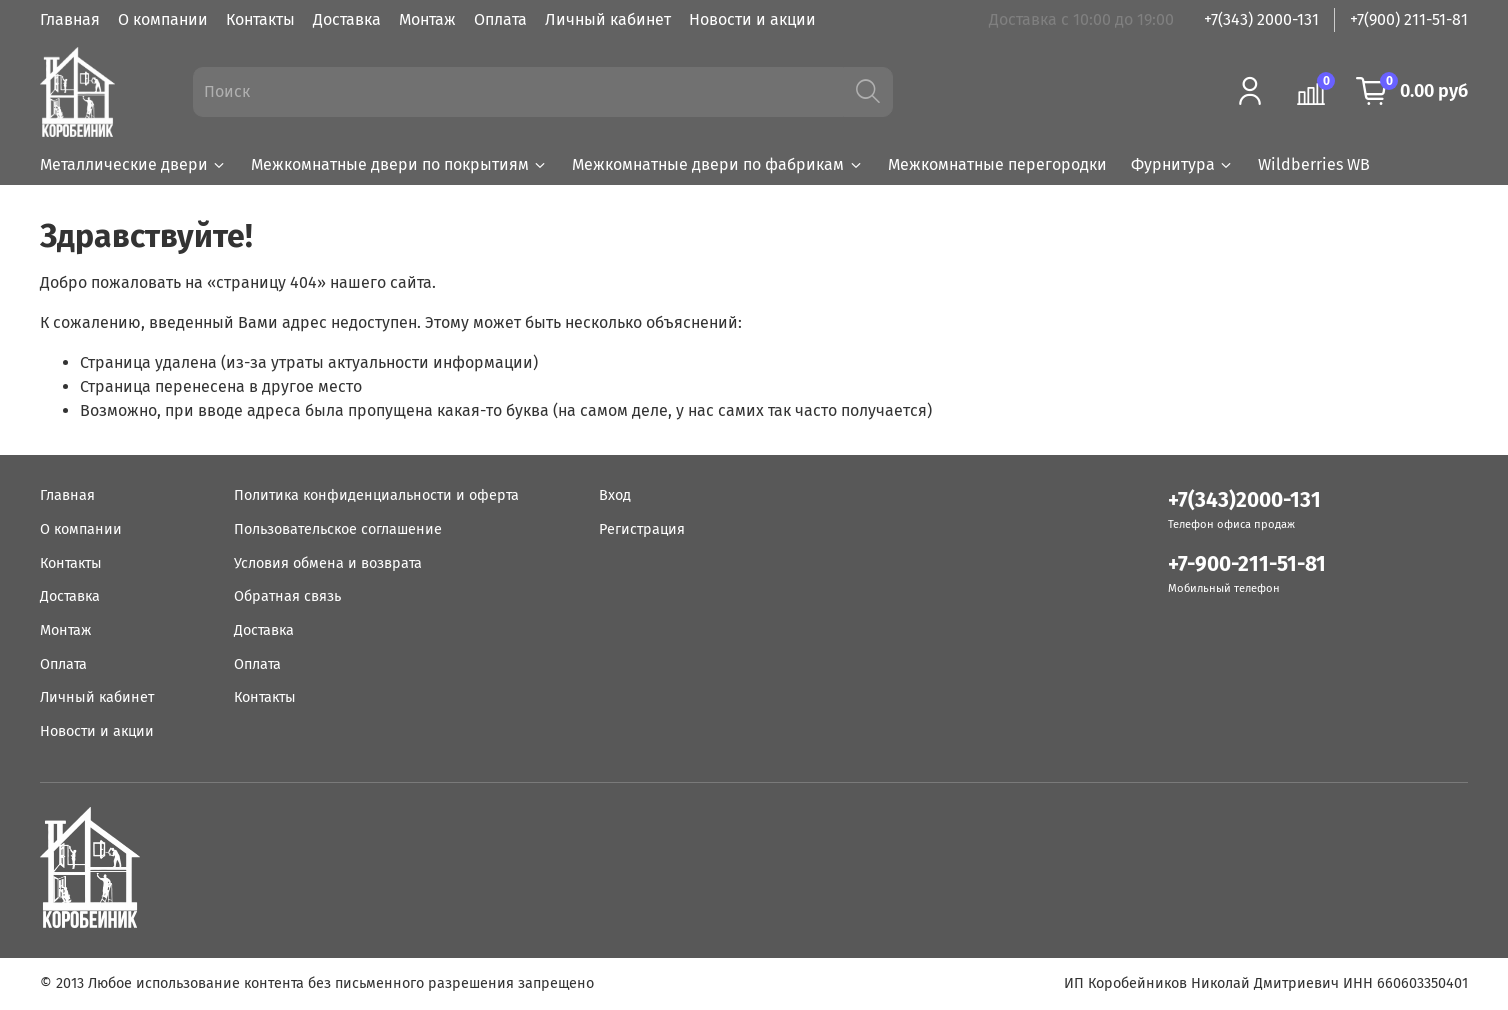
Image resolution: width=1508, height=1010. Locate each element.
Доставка (347, 19)
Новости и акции (752, 19)
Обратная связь (287, 596)
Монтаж (427, 19)
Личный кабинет (608, 19)
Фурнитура (1182, 164)
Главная (70, 19)
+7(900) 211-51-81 (1409, 19)
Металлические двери (133, 164)
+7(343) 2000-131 (1261, 19)
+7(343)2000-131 (1244, 500)
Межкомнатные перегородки (997, 164)
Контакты (260, 19)
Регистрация (642, 529)
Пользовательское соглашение (338, 529)
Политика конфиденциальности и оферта (376, 495)
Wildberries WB (1314, 164)
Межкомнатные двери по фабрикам (717, 164)
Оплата (500, 19)
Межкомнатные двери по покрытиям (399, 164)
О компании (163, 19)
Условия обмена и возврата (328, 563)
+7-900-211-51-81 (1247, 564)
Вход (615, 495)
